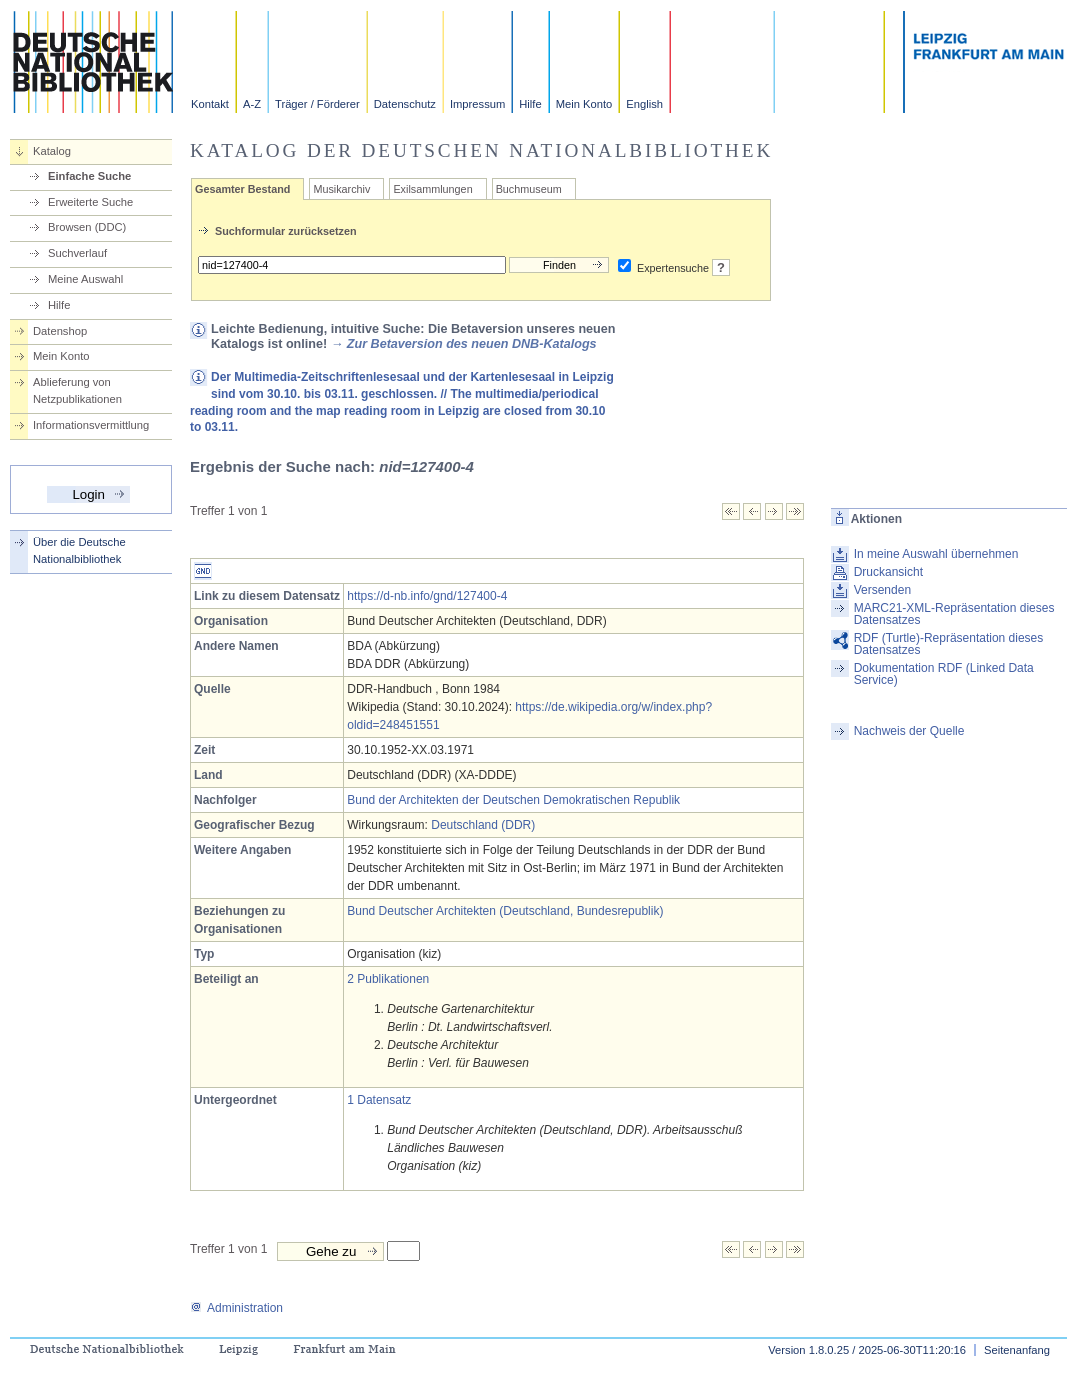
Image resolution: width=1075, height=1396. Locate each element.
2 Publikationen (388, 979)
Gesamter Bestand (242, 189)
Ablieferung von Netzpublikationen (77, 390)
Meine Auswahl (85, 279)
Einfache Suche (89, 176)
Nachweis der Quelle (909, 731)
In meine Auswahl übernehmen (936, 554)
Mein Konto (584, 104)
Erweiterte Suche (90, 202)
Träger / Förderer (317, 104)
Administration (236, 1308)
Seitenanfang (1017, 1350)
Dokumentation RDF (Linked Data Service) (944, 674)
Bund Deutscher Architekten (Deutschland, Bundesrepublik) (505, 911)
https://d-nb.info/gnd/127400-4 (427, 596)
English (644, 104)
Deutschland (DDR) (483, 825)
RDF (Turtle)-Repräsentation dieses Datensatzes (949, 644)
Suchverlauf (77, 253)
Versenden (882, 590)
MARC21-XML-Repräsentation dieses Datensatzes (954, 614)
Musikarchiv (341, 189)
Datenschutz (405, 104)
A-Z (252, 104)
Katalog (52, 151)
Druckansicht (888, 572)
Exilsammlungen (432, 189)
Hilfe (530, 104)
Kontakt (210, 104)
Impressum (477, 104)
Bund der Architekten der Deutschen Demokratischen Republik (513, 800)
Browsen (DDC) (87, 227)
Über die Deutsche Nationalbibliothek (79, 550)
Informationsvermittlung (91, 425)
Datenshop (60, 331)
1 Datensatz (379, 1100)
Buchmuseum (529, 189)
